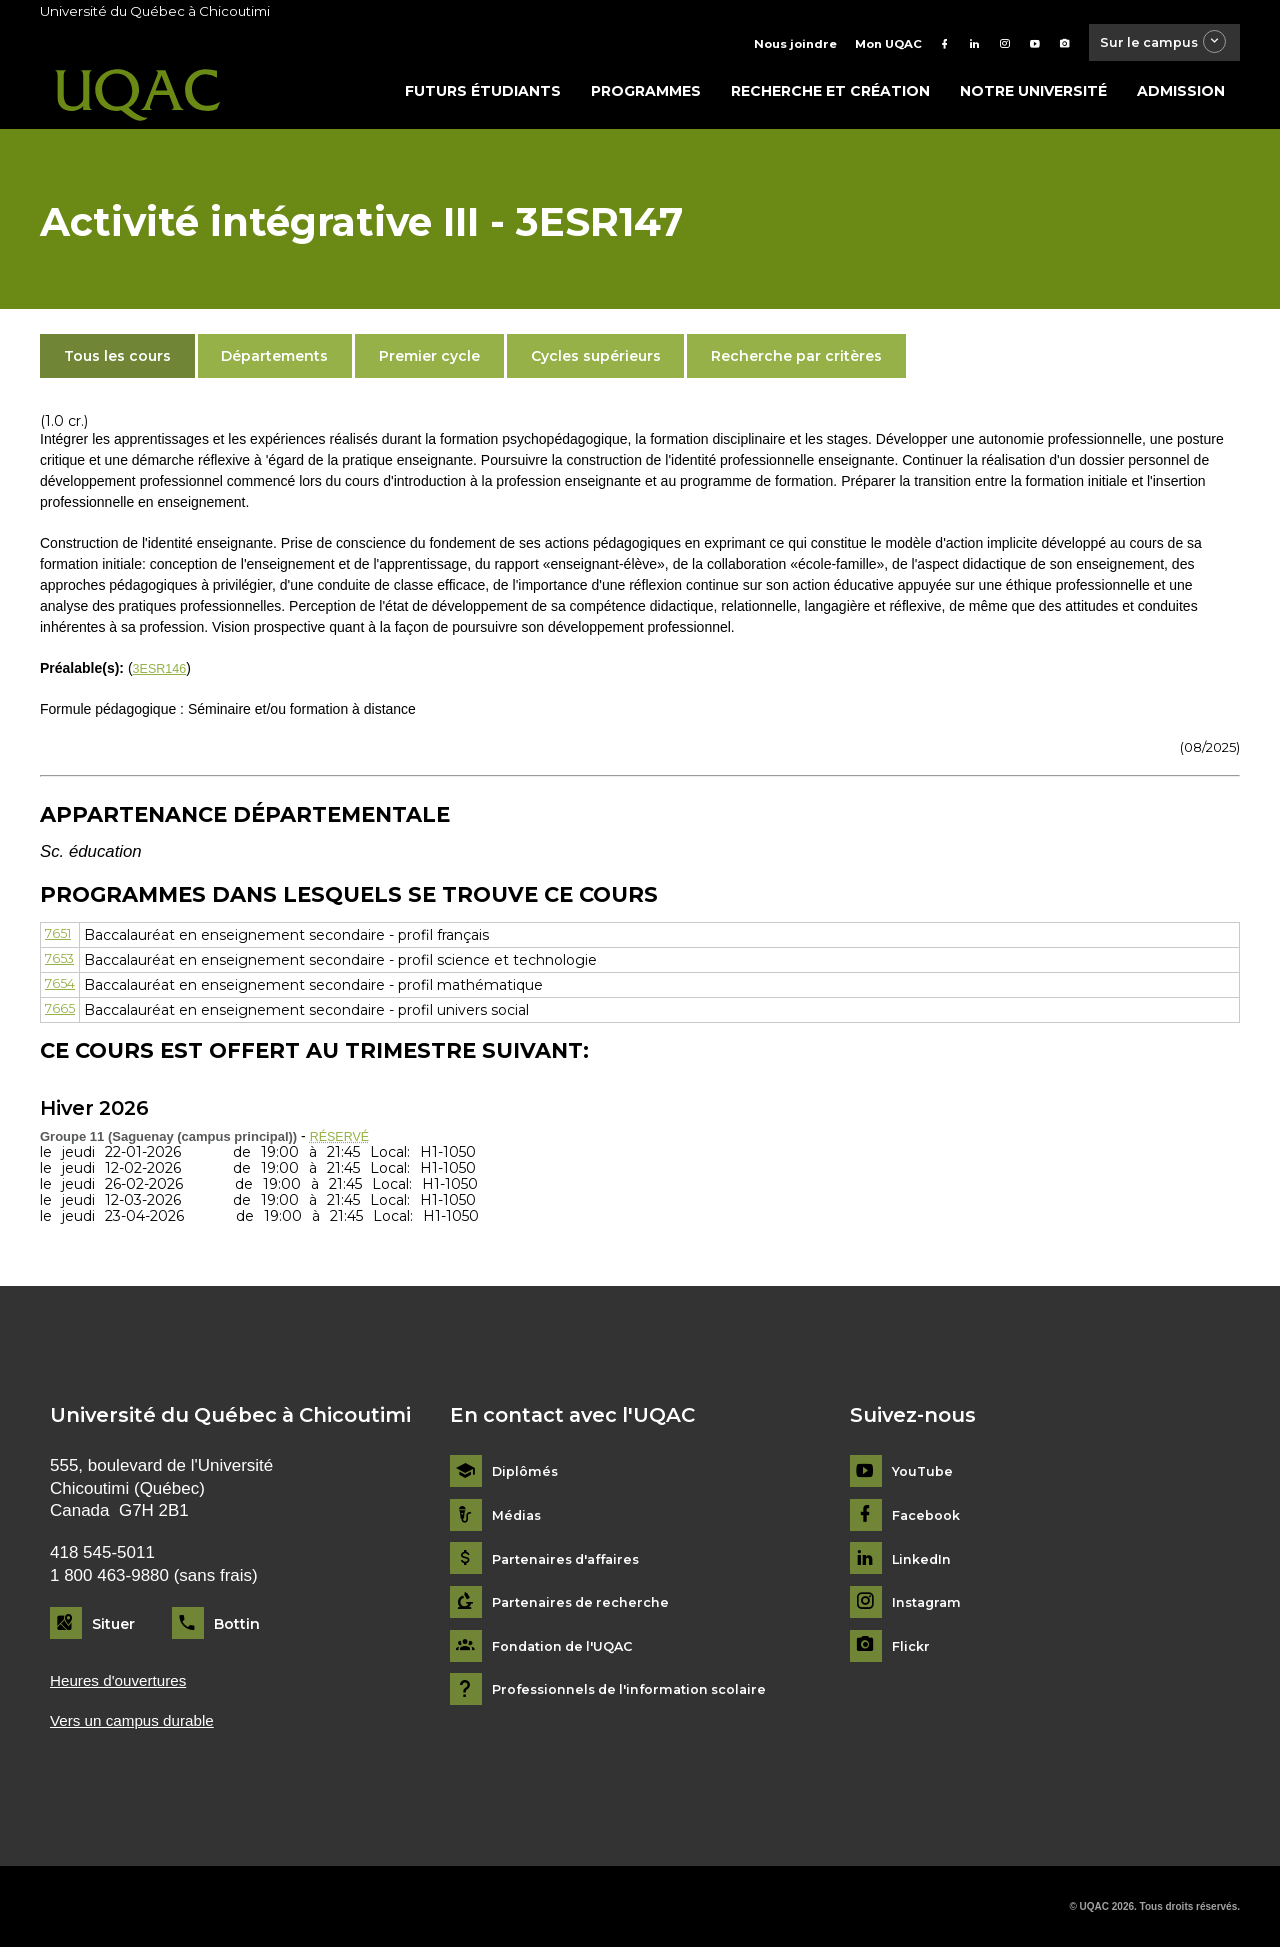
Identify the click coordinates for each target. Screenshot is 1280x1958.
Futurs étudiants (483, 97)
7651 (60, 940)
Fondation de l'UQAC (570, 1652)
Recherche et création (830, 97)
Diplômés (527, 1477)
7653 (61, 965)
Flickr (912, 1652)
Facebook (929, 1521)
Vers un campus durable (141, 1729)
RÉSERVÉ (343, 1141)
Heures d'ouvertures (126, 1687)
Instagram (929, 1608)
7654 (61, 991)
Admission (1181, 97)
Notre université (1033, 97)
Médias (518, 1521)
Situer (113, 1629)
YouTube (924, 1477)
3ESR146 (163, 674)
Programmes (646, 97)
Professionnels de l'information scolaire (641, 1695)
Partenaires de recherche (587, 1608)
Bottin (237, 1629)
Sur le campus (1153, 44)
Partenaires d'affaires (572, 1565)
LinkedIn (924, 1565)
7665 (61, 1016)
